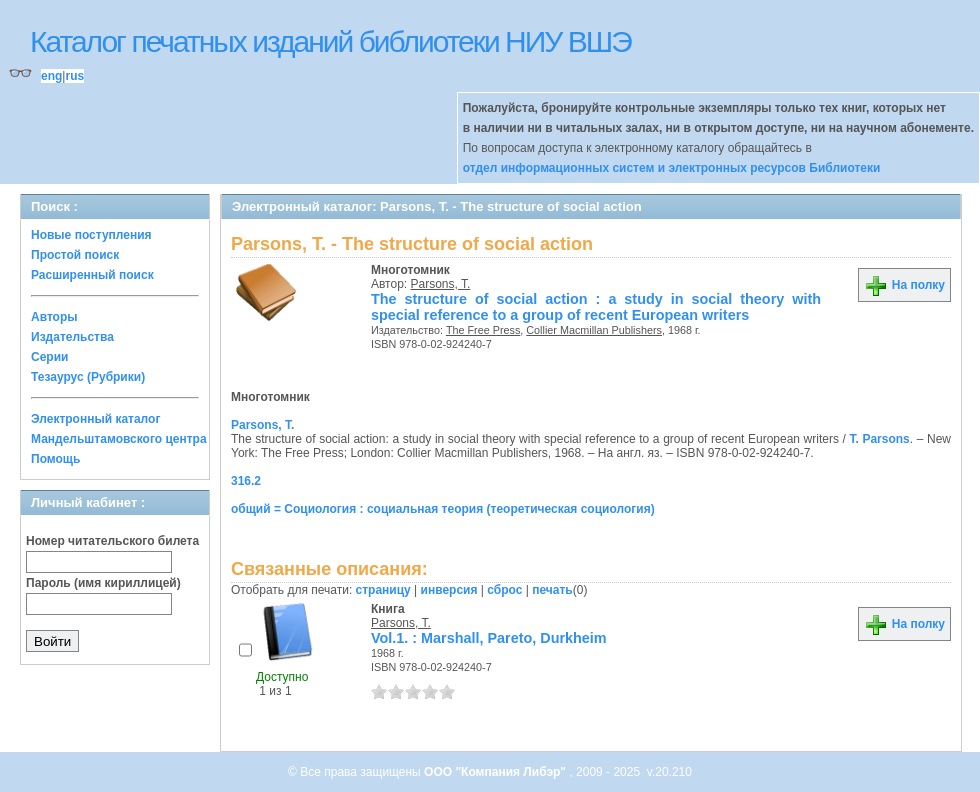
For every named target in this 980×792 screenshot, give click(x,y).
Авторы (54, 317)
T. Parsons (879, 439)
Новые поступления (91, 235)
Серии (49, 357)
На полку (904, 285)
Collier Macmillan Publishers (594, 330)
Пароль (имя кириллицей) (103, 583)
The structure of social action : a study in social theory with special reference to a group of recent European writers (596, 307)
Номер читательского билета (112, 541)
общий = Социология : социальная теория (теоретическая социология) (443, 509)
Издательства (72, 337)
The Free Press (483, 330)
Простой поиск (75, 255)
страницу (383, 590)
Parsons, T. (441, 284)
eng (51, 76)
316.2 (246, 481)
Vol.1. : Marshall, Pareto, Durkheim (489, 638)
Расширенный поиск (92, 275)
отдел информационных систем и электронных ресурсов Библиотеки (672, 168)
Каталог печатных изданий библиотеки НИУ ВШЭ (330, 41)
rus (74, 76)
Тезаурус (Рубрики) (88, 377)
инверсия (449, 590)
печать (552, 590)
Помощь (55, 459)
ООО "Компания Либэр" (496, 772)
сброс (504, 590)
